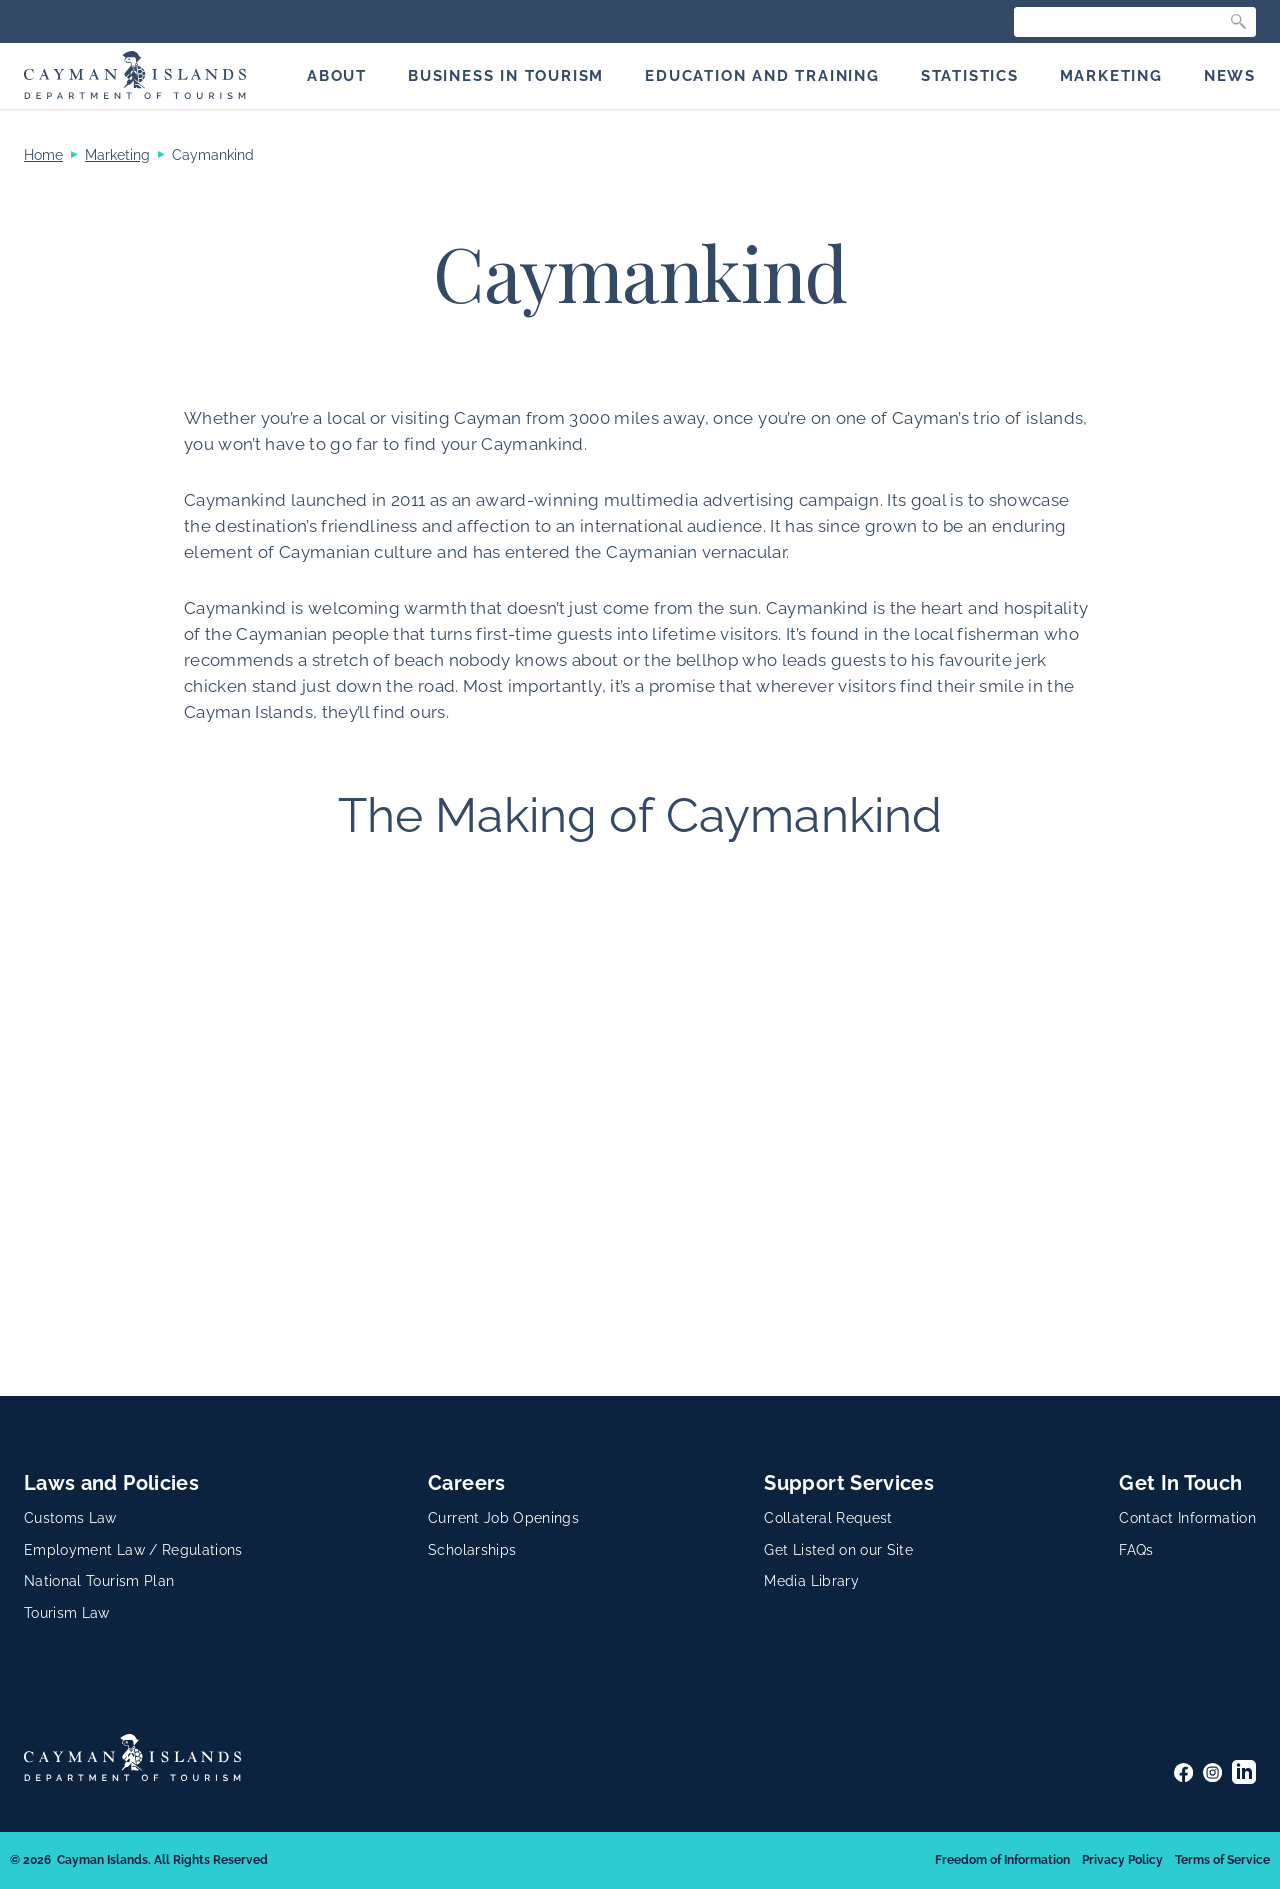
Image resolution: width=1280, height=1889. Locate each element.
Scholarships (472, 1550)
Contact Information (1187, 1518)
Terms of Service (1222, 1860)
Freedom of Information (1002, 1860)
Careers (466, 1483)
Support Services (849, 1483)
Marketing (117, 155)
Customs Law (70, 1518)
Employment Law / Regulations (133, 1550)
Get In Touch (1180, 1483)
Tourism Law (67, 1613)
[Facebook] (1183, 1772)
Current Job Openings (503, 1518)
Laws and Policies (111, 1483)
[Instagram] (1212, 1772)
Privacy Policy (1122, 1860)
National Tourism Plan (99, 1581)
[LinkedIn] (1244, 1772)
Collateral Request (828, 1518)
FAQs (1136, 1550)
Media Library (811, 1581)
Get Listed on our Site (838, 1550)
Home (43, 155)
